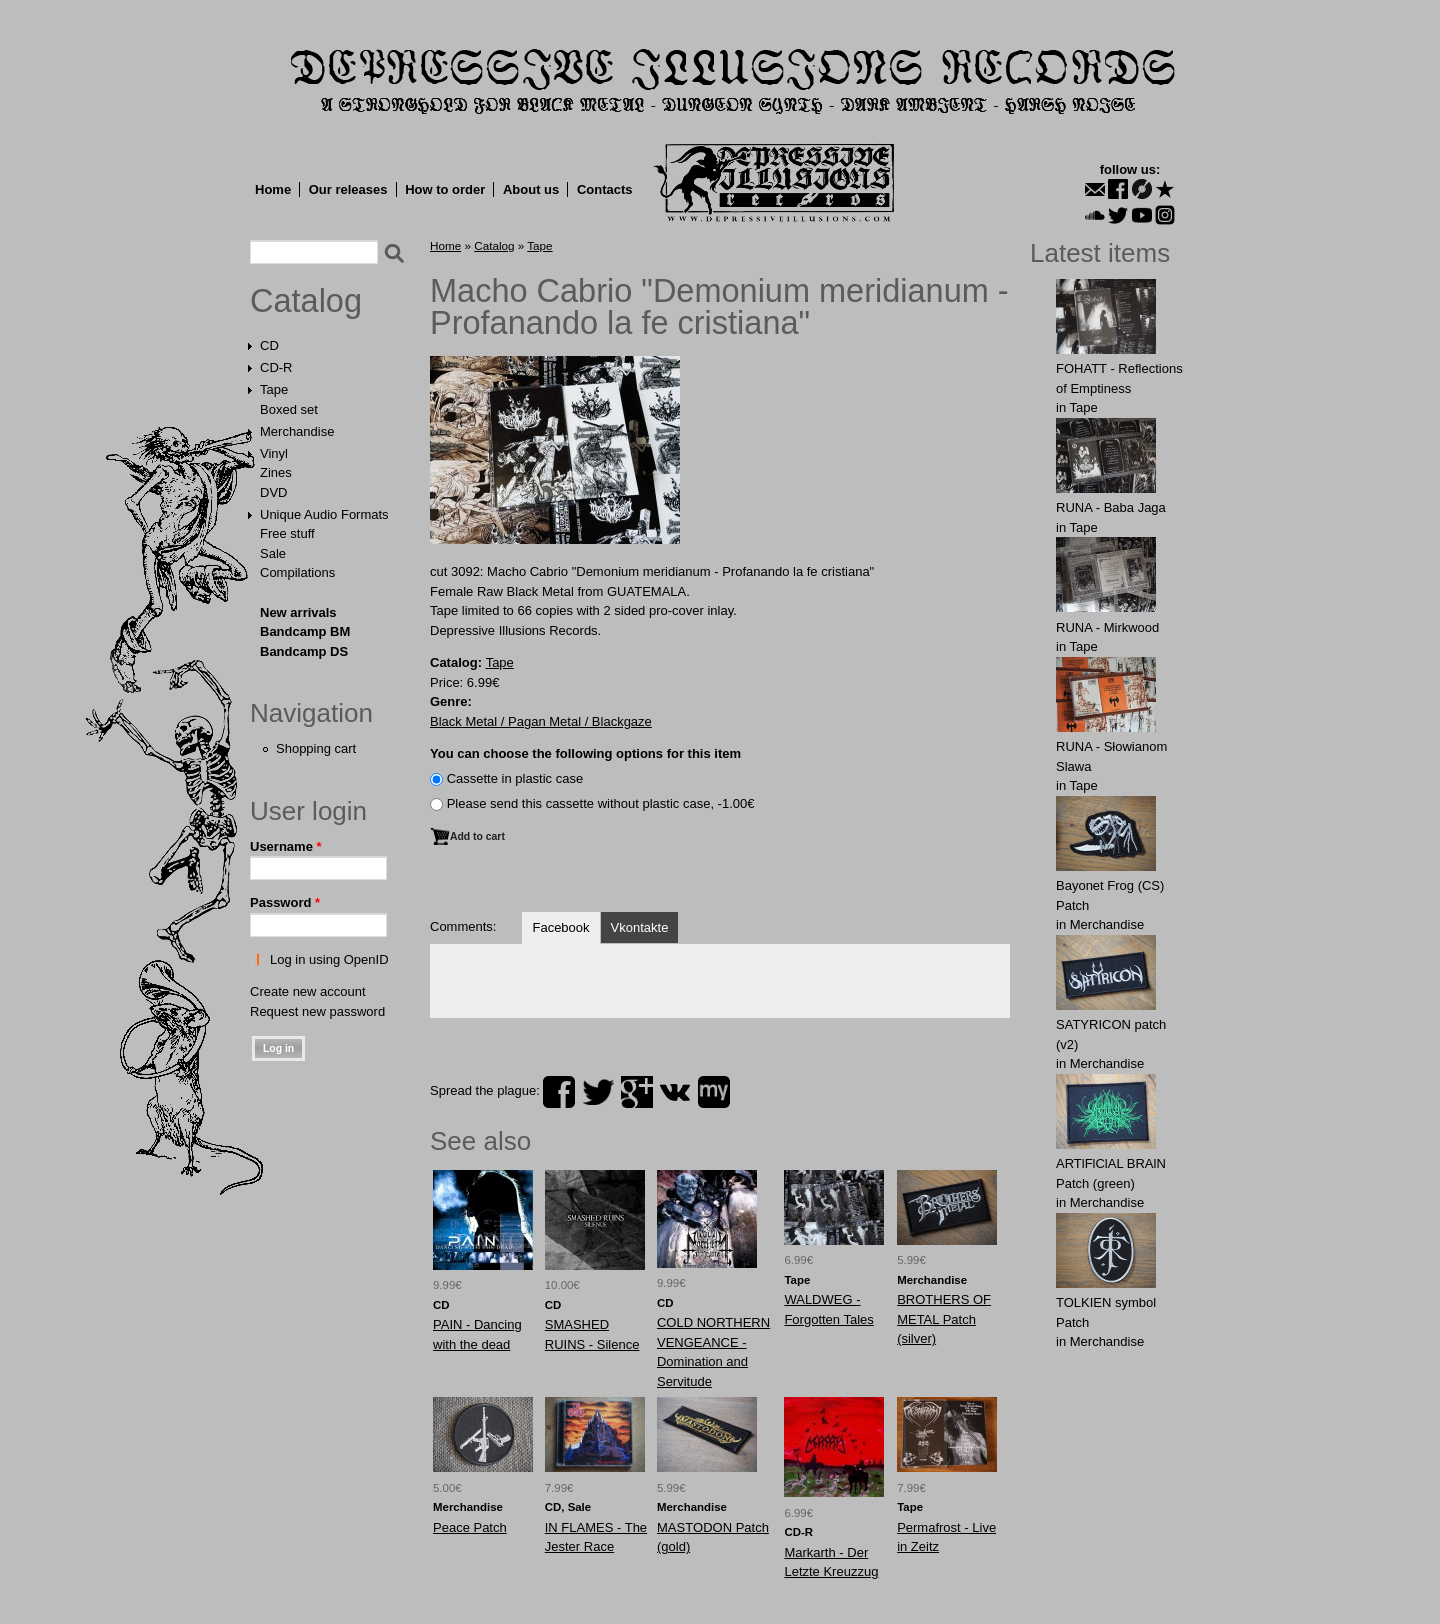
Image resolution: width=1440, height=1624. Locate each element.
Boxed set (289, 409)
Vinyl (274, 453)
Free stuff (287, 533)
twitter (598, 1092)
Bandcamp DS (304, 651)
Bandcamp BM (305, 631)
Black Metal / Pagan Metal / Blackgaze (541, 721)
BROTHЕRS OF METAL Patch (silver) (944, 1319)
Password (285, 902)
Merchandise (297, 431)
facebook (559, 1092)
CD (269, 345)
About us (531, 189)
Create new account (308, 991)
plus (637, 1092)
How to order (445, 189)
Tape (274, 389)
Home (273, 189)
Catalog (306, 301)
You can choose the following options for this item (585, 753)
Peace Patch (470, 1527)
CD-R (276, 367)
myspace (714, 1092)
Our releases (348, 189)
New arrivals (298, 612)
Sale (273, 553)
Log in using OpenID (329, 959)
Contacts (605, 189)
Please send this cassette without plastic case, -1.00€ (601, 803)
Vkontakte (640, 927)
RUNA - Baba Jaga (1111, 507)
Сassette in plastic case (515, 778)
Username (286, 846)
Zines (276, 472)
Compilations (297, 572)
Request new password (317, 1011)
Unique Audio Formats (324, 514)
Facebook (560, 927)
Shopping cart (316, 748)
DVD (273, 492)
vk (675, 1092)
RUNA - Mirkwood (1107, 627)
